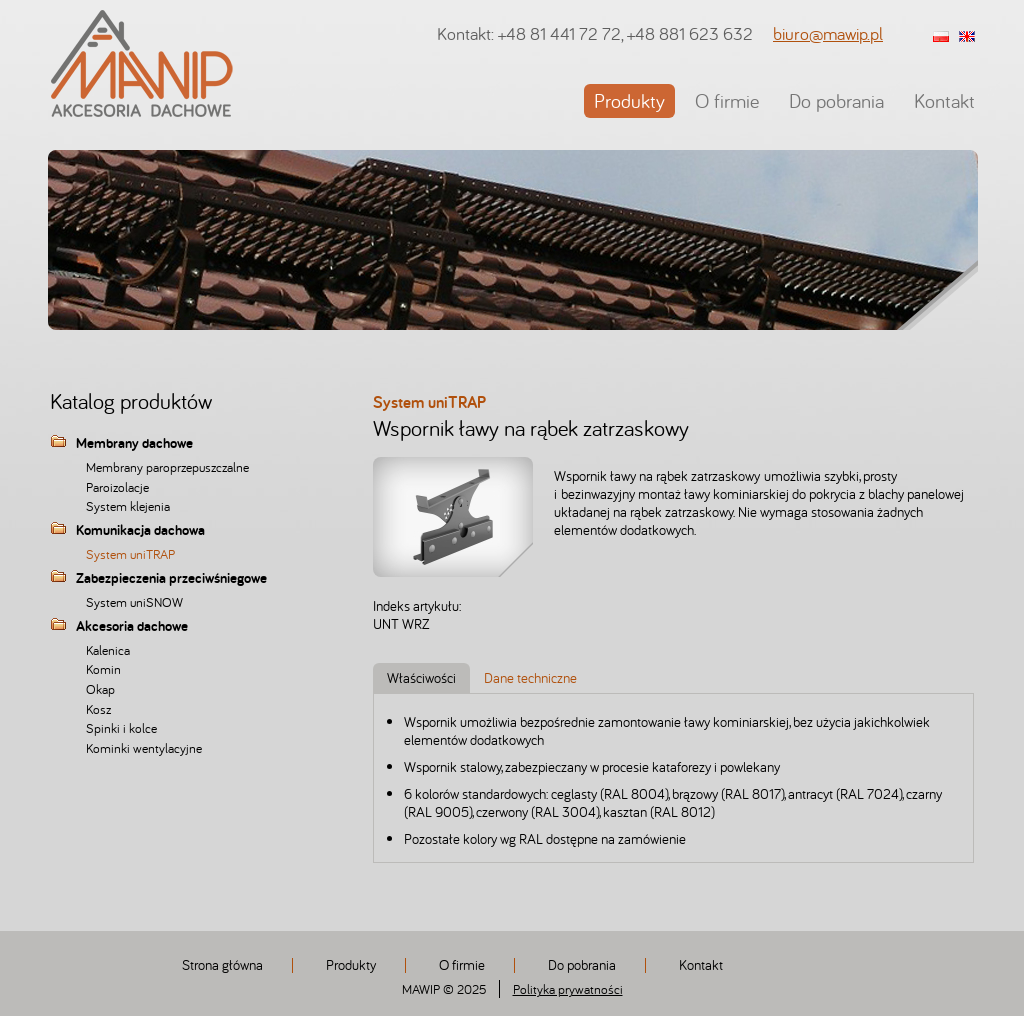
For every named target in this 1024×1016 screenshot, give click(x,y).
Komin (103, 669)
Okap (100, 689)
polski (941, 37)
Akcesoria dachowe (132, 627)
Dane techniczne (530, 677)
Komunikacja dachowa (140, 531)
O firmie (727, 100)
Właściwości (421, 677)
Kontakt (944, 100)
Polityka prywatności (568, 989)
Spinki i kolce (121, 728)
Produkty (629, 100)
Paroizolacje (117, 487)
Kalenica (108, 650)
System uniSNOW (134, 602)
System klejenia (128, 506)
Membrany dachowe (134, 444)
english (967, 37)
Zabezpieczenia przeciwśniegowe (171, 579)
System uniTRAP (130, 554)
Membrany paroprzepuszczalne (167, 467)
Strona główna (222, 964)
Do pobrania (836, 100)
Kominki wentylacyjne (144, 748)
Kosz (98, 709)
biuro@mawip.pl (828, 33)
